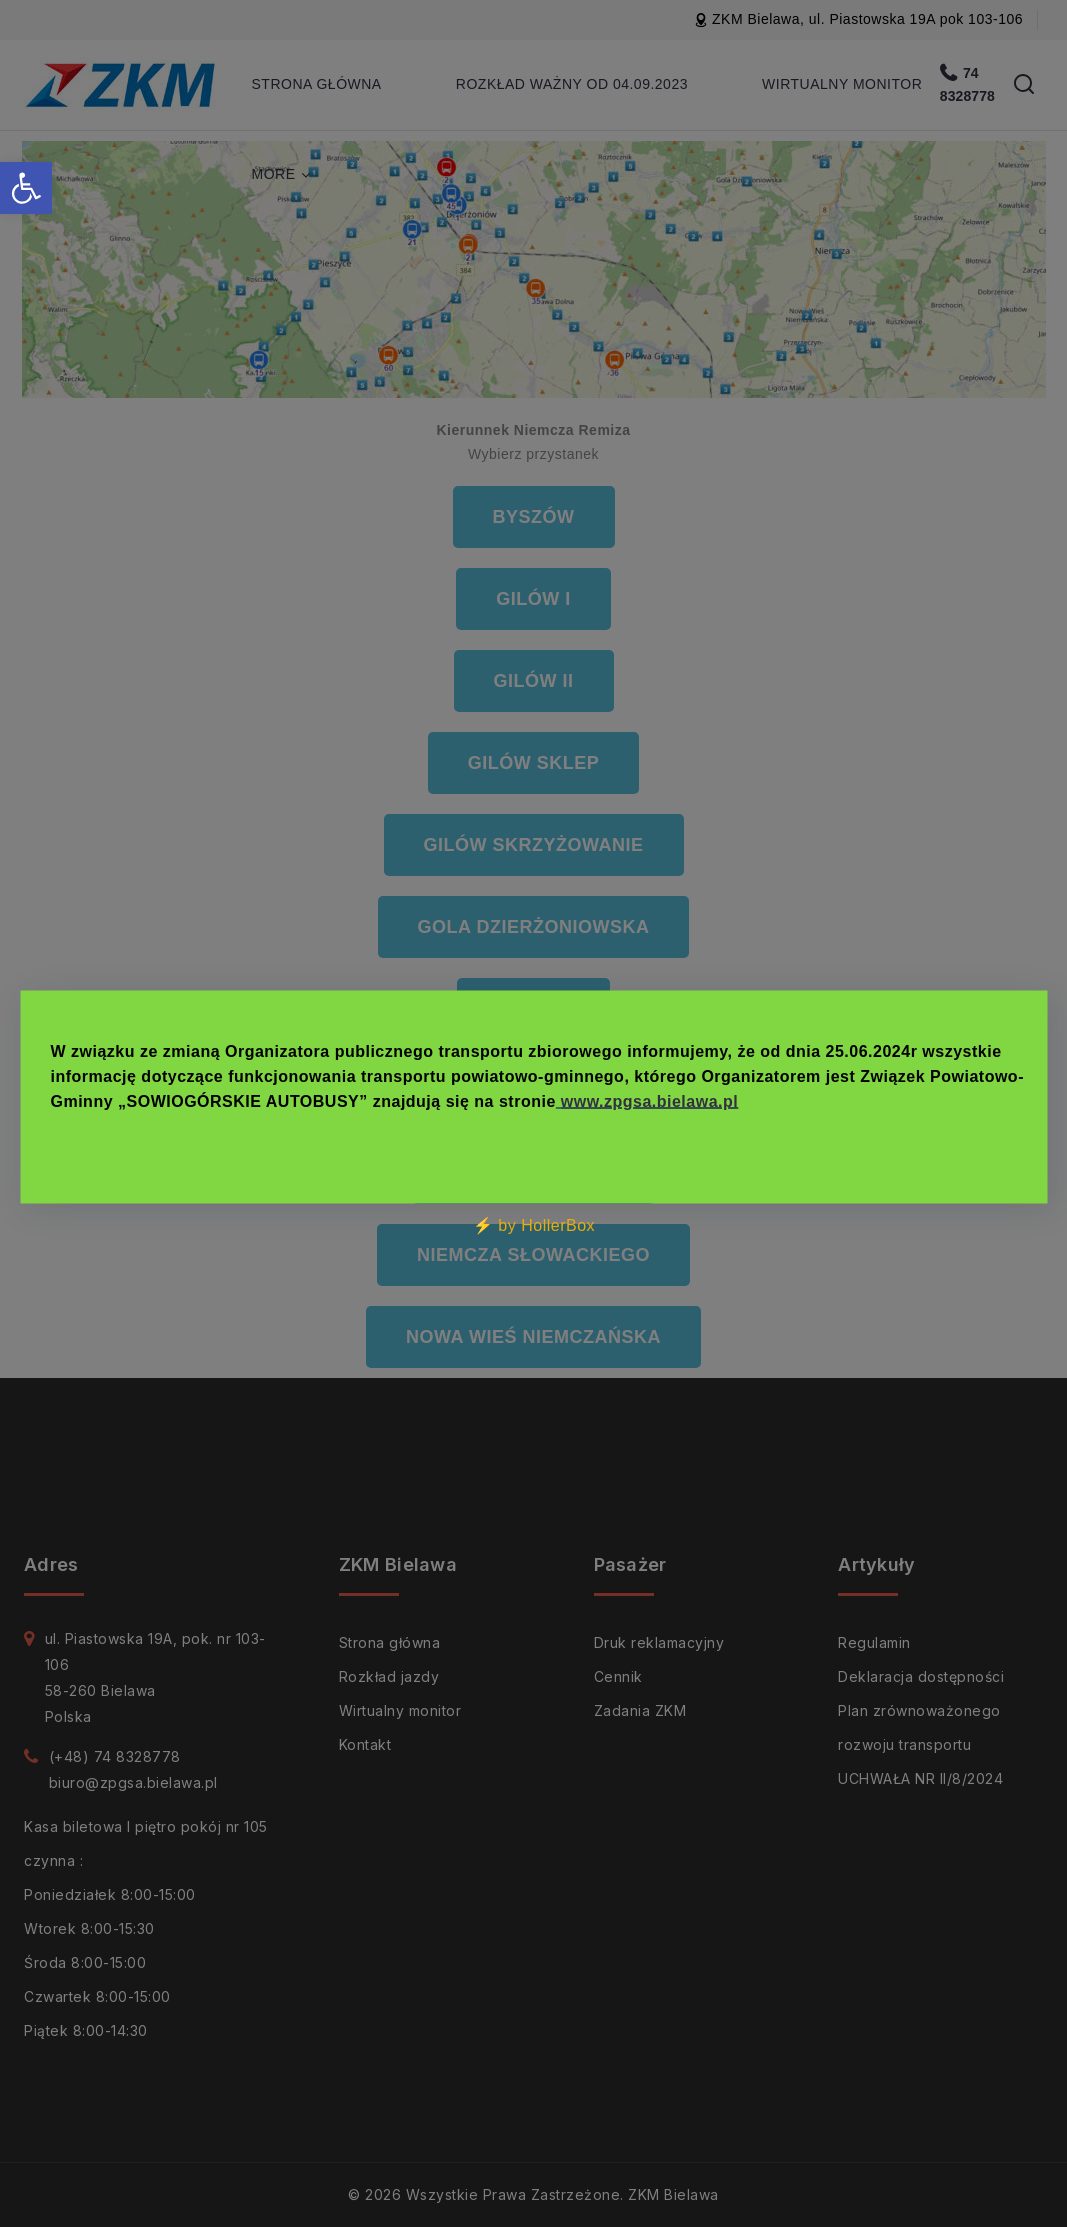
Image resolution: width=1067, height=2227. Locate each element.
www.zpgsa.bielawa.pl (648, 1100)
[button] (26, 188)
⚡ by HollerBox (533, 1224)
